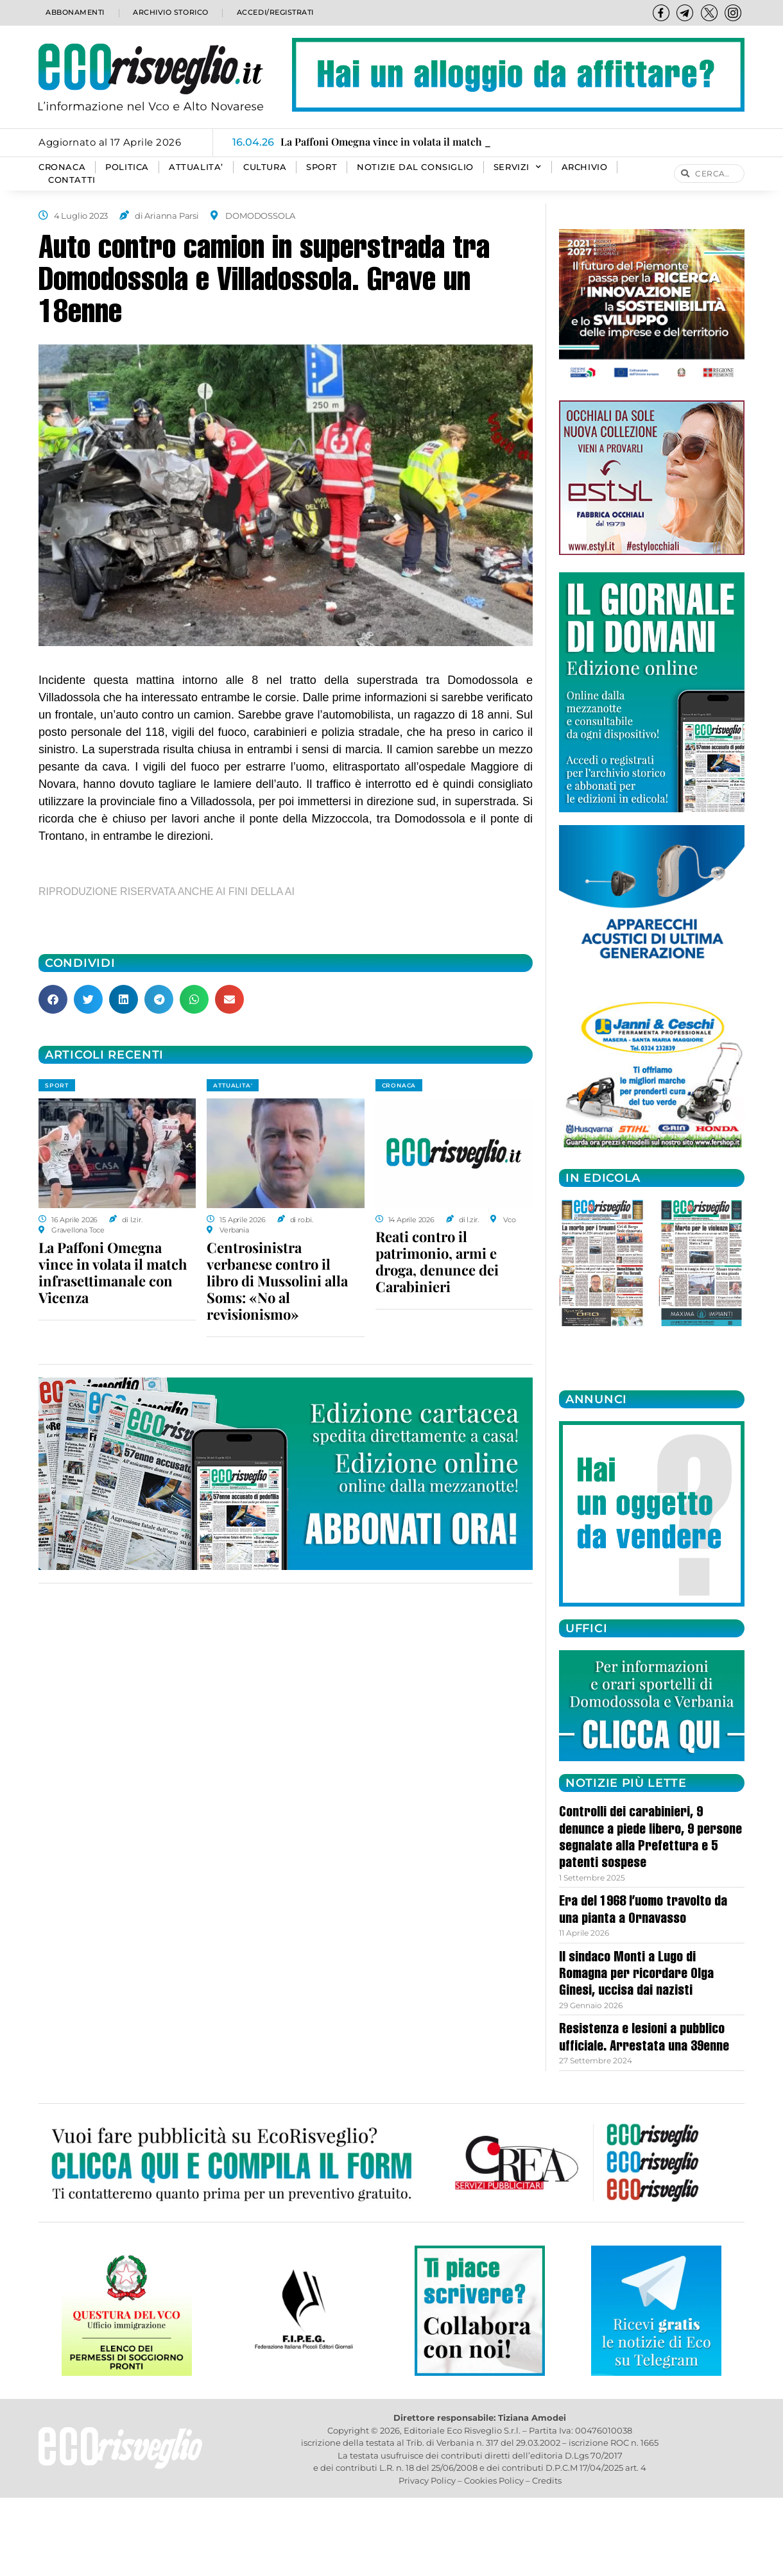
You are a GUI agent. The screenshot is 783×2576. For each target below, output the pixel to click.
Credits (547, 2480)
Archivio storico (169, 12)
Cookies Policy (494, 2480)
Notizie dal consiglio (415, 167)
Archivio (585, 167)
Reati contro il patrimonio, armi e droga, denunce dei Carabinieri (437, 1261)
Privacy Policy (427, 2480)
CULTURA (264, 167)
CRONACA (62, 167)
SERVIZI (518, 167)
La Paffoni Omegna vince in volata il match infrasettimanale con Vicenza (113, 1272)
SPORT (321, 167)
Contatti (72, 180)
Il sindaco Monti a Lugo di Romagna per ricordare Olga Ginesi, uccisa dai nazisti (636, 1975)
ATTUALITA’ (196, 167)
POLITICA (127, 167)
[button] (53, 999)
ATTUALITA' (232, 1085)
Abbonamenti (74, 12)
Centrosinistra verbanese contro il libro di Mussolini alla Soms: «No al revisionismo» (277, 1281)
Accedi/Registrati (274, 12)
